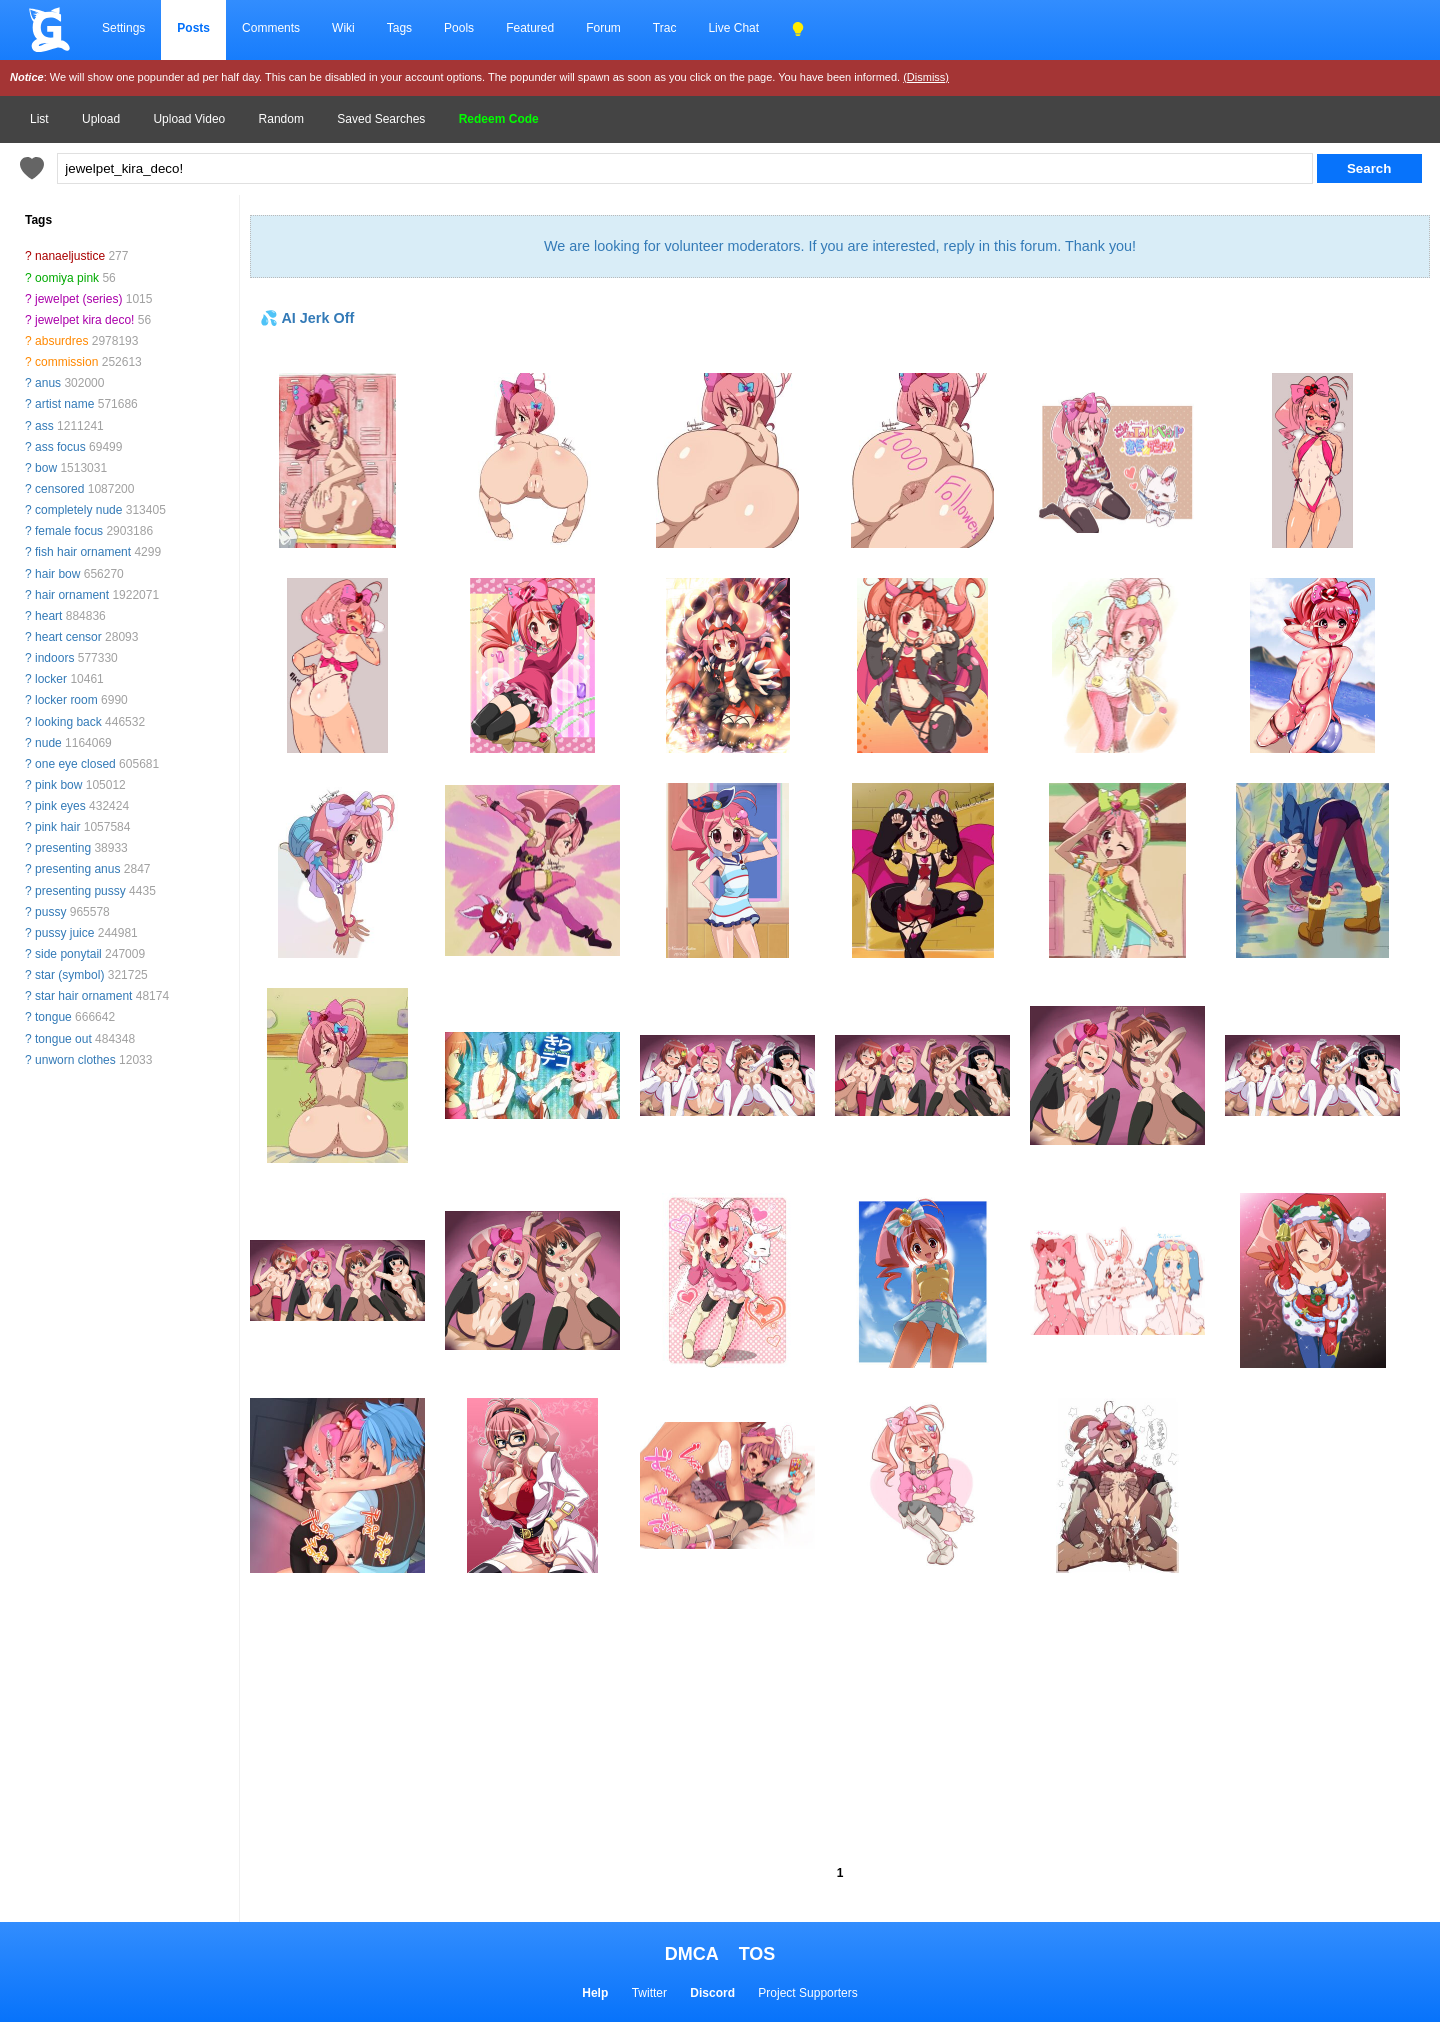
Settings (123, 28)
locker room (66, 700)
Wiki (343, 28)
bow (46, 468)
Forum (603, 28)
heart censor (68, 637)
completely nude (78, 510)
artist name (64, 404)
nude (48, 743)
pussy (50, 912)
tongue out (63, 1039)
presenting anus (77, 869)
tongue (53, 1017)
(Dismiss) (926, 77)
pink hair (57, 827)
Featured (530, 28)
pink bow (58, 785)
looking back (68, 722)
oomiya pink (67, 278)
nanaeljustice (70, 256)
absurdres (61, 341)
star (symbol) (69, 975)
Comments (271, 28)
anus (48, 383)
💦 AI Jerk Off (307, 318)
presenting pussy (80, 891)
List (39, 119)
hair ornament (72, 595)
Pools (459, 28)
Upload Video (189, 119)
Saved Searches (381, 119)
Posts (193, 28)
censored (59, 489)
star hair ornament (83, 996)
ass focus (60, 447)
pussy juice (64, 933)
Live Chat (733, 28)
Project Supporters (807, 1993)
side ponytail (68, 954)
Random (281, 119)
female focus (69, 531)
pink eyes (60, 806)
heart (48, 616)
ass (44, 426)
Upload (101, 119)
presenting (63, 848)
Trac (665, 28)
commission (66, 362)
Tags (399, 28)
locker (51, 679)
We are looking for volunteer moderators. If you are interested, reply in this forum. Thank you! (840, 246)
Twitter (649, 1993)
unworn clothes (75, 1060)
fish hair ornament (83, 552)
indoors (54, 658)
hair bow (57, 574)
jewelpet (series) (78, 299)
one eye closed (75, 764)
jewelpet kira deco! (84, 320)
